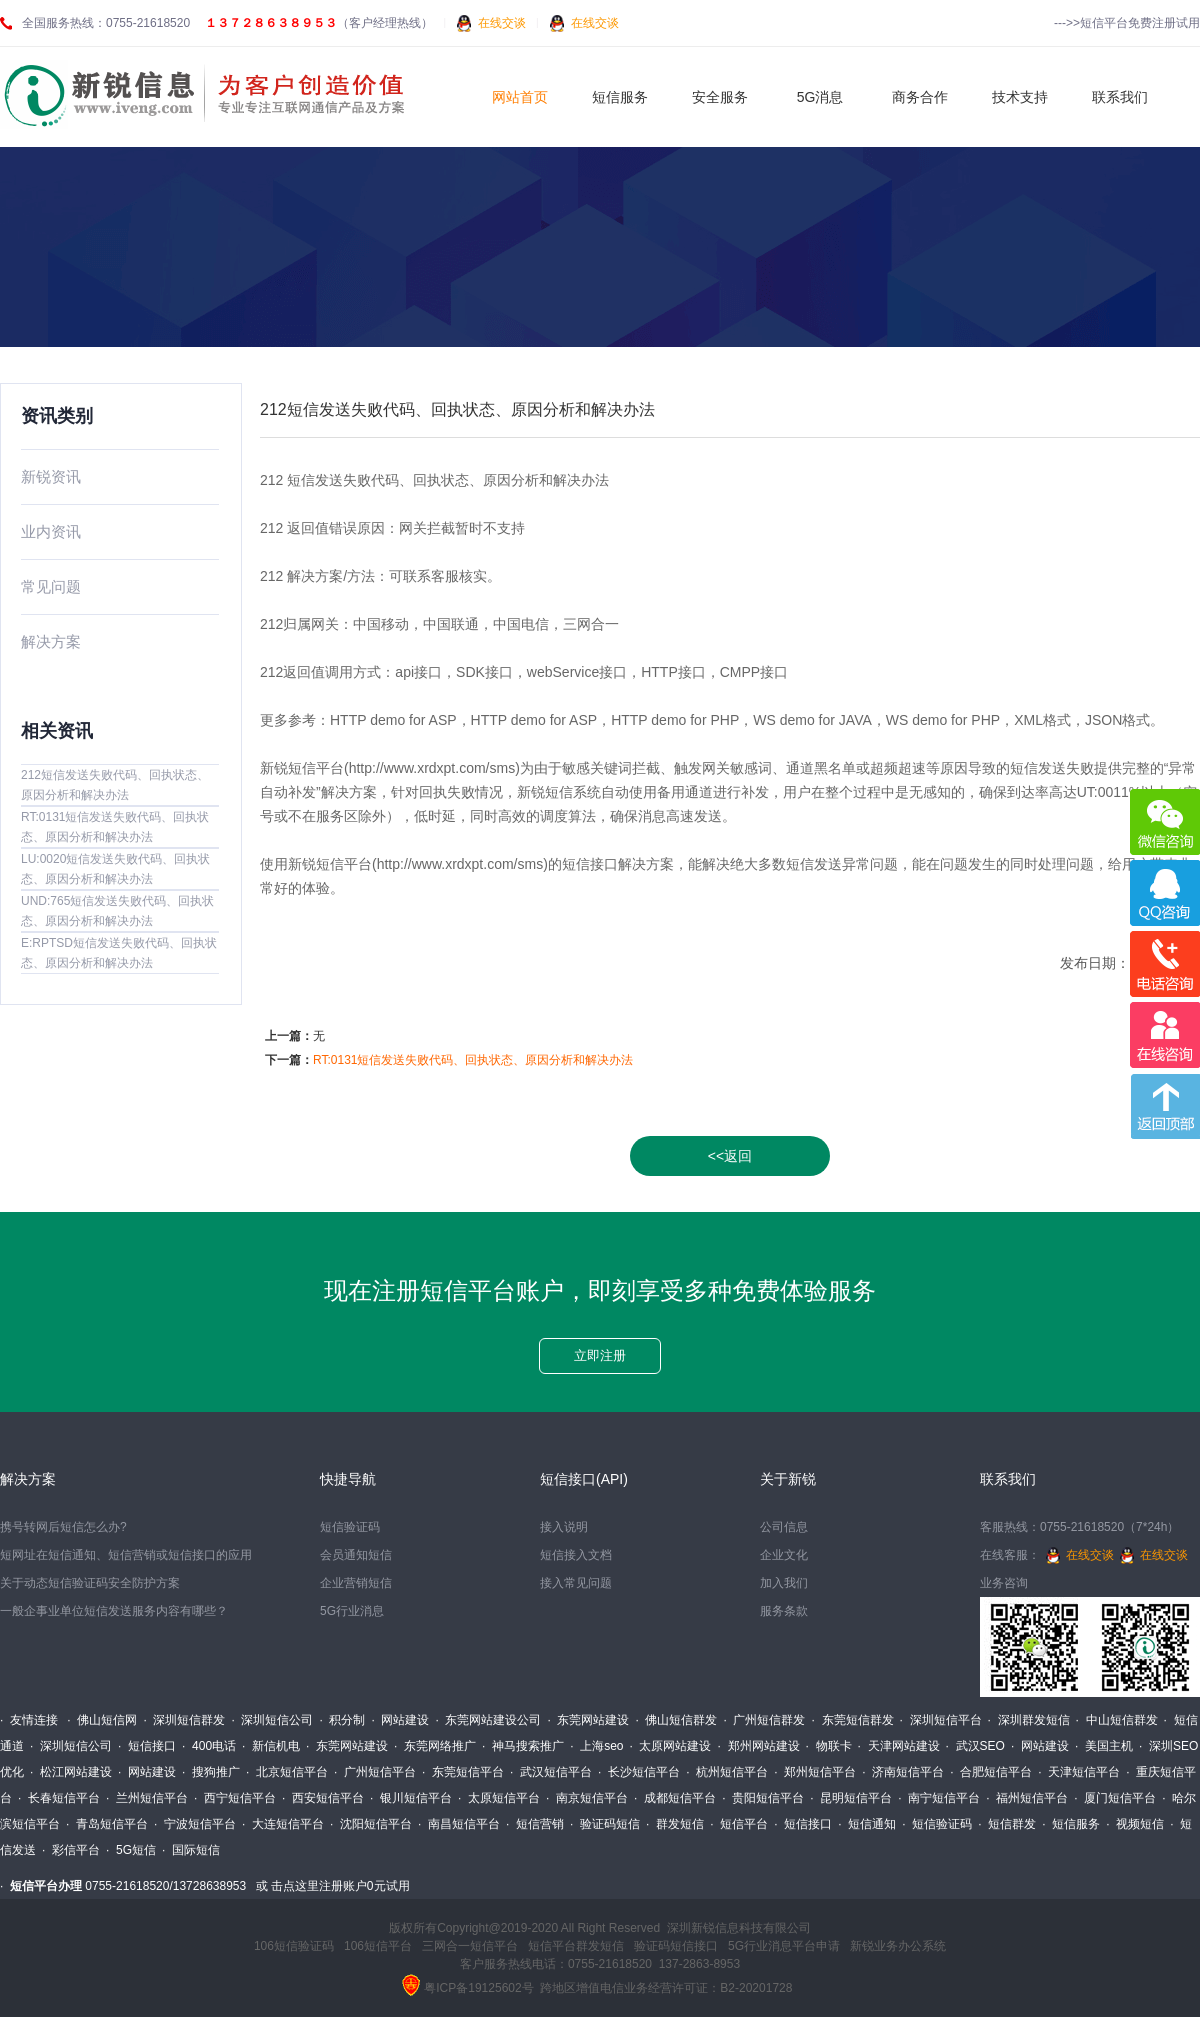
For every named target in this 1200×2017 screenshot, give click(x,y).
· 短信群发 (1007, 1824)
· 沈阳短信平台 (371, 1824)
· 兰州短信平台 (147, 1798)
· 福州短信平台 (1027, 1798)
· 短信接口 (147, 1746)
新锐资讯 (51, 476)
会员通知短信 (356, 1555)
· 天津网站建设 (899, 1746)
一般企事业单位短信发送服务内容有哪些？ (114, 1611)
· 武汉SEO (975, 1746)
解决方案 (51, 641)
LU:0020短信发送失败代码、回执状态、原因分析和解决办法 (115, 869)
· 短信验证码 (937, 1824)
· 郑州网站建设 (759, 1746)
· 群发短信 (675, 1824)
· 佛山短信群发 (676, 1720)
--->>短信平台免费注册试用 (1127, 23)
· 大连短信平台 (283, 1824)
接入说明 (564, 1527)
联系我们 (1008, 1479)
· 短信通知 (867, 1824)
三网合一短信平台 (470, 1946)
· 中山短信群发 (1117, 1720)
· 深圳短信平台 (941, 1720)
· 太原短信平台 (499, 1798)
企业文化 (784, 1555)
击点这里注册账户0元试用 (340, 1886)
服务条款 (784, 1611)
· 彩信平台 (71, 1850)
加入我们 (784, 1583)
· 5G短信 (131, 1850)
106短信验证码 (294, 1946)
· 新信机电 (271, 1746)
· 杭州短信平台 (727, 1772)
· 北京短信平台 (287, 1772)
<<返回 (730, 1156)
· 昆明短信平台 (851, 1798)
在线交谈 (502, 23)
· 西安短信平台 (323, 1798)
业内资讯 (51, 531)
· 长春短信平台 (59, 1798)
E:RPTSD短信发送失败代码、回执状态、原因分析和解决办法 (119, 953)
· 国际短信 (191, 1850)
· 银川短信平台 (411, 1798)
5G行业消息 (352, 1611)
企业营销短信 (356, 1583)
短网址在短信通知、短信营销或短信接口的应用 (126, 1555)
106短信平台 (378, 1946)
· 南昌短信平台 (459, 1824)
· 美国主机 (1104, 1746)
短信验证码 (350, 1527)
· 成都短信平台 (675, 1798)
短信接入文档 (576, 1555)
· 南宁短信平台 (939, 1798)
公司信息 (784, 1527)
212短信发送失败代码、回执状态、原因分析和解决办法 (115, 785)
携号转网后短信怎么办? (63, 1527)
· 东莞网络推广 (435, 1746)
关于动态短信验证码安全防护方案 (90, 1583)
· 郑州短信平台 (815, 1772)
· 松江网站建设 (71, 1772)
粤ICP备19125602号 (478, 1988)
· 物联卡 (829, 1746)
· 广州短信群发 (764, 1720)
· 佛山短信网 (102, 1720)
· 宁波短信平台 (195, 1824)
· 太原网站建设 (670, 1746)
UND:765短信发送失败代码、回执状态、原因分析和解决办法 (117, 911)
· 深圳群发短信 (1029, 1720)
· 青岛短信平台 (107, 1824)
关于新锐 (788, 1479)
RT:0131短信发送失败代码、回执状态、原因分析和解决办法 (115, 827)
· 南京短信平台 (587, 1798)
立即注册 (600, 1355)
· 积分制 (342, 1720)
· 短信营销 (535, 1824)
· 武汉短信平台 (551, 1772)
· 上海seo (596, 1746)
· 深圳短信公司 (272, 1720)
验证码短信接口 (676, 1946)
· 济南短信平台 (903, 1772)
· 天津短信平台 (1079, 1772)
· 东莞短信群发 (853, 1720)
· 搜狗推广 (211, 1772)
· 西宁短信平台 (235, 1798)
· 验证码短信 (605, 1824)
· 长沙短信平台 (639, 1772)
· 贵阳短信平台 (763, 1798)
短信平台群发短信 (576, 1946)
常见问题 (51, 586)
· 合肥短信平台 (991, 1772)
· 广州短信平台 (375, 1772)
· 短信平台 (739, 1824)
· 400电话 (209, 1746)
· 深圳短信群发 (184, 1720)
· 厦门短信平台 (1115, 1798)
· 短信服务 (1071, 1824)
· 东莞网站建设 (588, 1720)
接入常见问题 (576, 1583)
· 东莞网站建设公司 (488, 1720)
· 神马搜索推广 (523, 1746)
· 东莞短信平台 (463, 1772)
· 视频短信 (1135, 1824)
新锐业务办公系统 (898, 1946)
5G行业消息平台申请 (784, 1946)
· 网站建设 (400, 1720)
